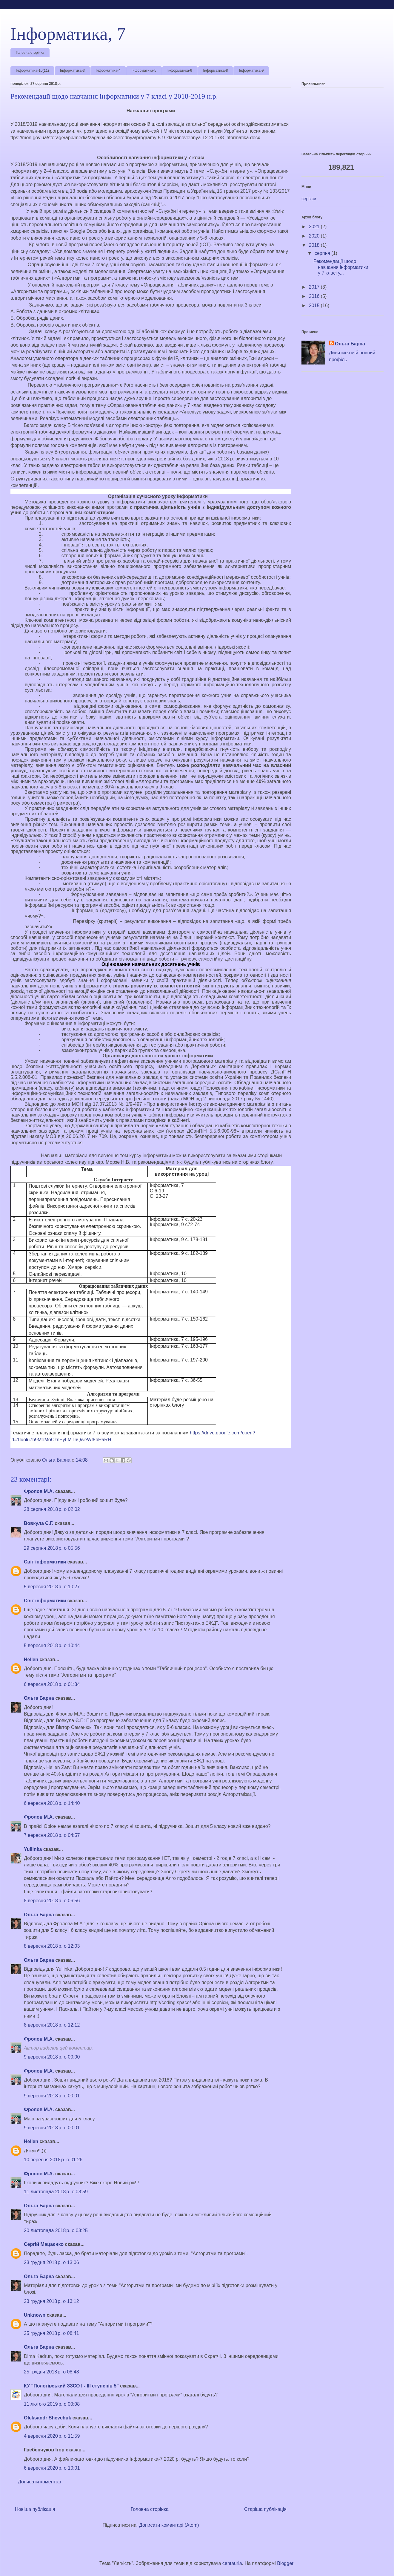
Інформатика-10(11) (32, 70)
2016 (315, 296)
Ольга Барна (39, 1698)
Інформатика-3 (72, 70)
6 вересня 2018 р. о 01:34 (52, 1684)
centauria (232, 2563)
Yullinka (33, 1849)
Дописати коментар (39, 2481)
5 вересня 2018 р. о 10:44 (52, 1645)
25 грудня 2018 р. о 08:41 (51, 2333)
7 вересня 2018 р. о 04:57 (52, 1835)
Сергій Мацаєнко (44, 2244)
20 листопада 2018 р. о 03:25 (56, 2230)
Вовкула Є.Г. (38, 1523)
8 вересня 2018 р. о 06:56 (52, 1900)
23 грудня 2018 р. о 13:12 (51, 2301)
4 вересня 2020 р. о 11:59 (52, 2436)
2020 (315, 235)
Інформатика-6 (179, 70)
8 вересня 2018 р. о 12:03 (52, 1946)
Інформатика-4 (108, 70)
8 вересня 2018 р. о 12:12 (52, 2024)
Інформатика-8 (215, 70)
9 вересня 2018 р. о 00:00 (52, 2056)
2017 (315, 287)
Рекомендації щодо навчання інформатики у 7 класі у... (340, 267)
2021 (315, 226)
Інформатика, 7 (68, 34)
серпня (323, 253)
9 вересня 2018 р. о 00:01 (52, 2095)
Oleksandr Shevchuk (47, 2417)
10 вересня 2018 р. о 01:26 (53, 2159)
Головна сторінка (30, 52)
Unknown (34, 2315)
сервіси (308, 198)
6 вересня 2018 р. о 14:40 (52, 1803)
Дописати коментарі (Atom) (169, 2525)
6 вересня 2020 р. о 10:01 (52, 2468)
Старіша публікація (265, 2509)
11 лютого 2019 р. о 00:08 (52, 2404)
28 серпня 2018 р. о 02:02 (52, 1509)
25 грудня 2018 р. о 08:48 (51, 2371)
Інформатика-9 (251, 70)
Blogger (285, 2563)
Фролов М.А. (39, 1491)
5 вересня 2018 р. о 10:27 (52, 1586)
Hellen (31, 1659)
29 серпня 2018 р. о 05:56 (52, 1548)
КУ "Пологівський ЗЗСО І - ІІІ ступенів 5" (71, 2385)
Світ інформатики (45, 1561)
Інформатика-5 (144, 70)
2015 (315, 305)
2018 (315, 245)
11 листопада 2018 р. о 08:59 (56, 2191)
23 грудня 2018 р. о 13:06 (51, 2262)
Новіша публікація (35, 2509)
